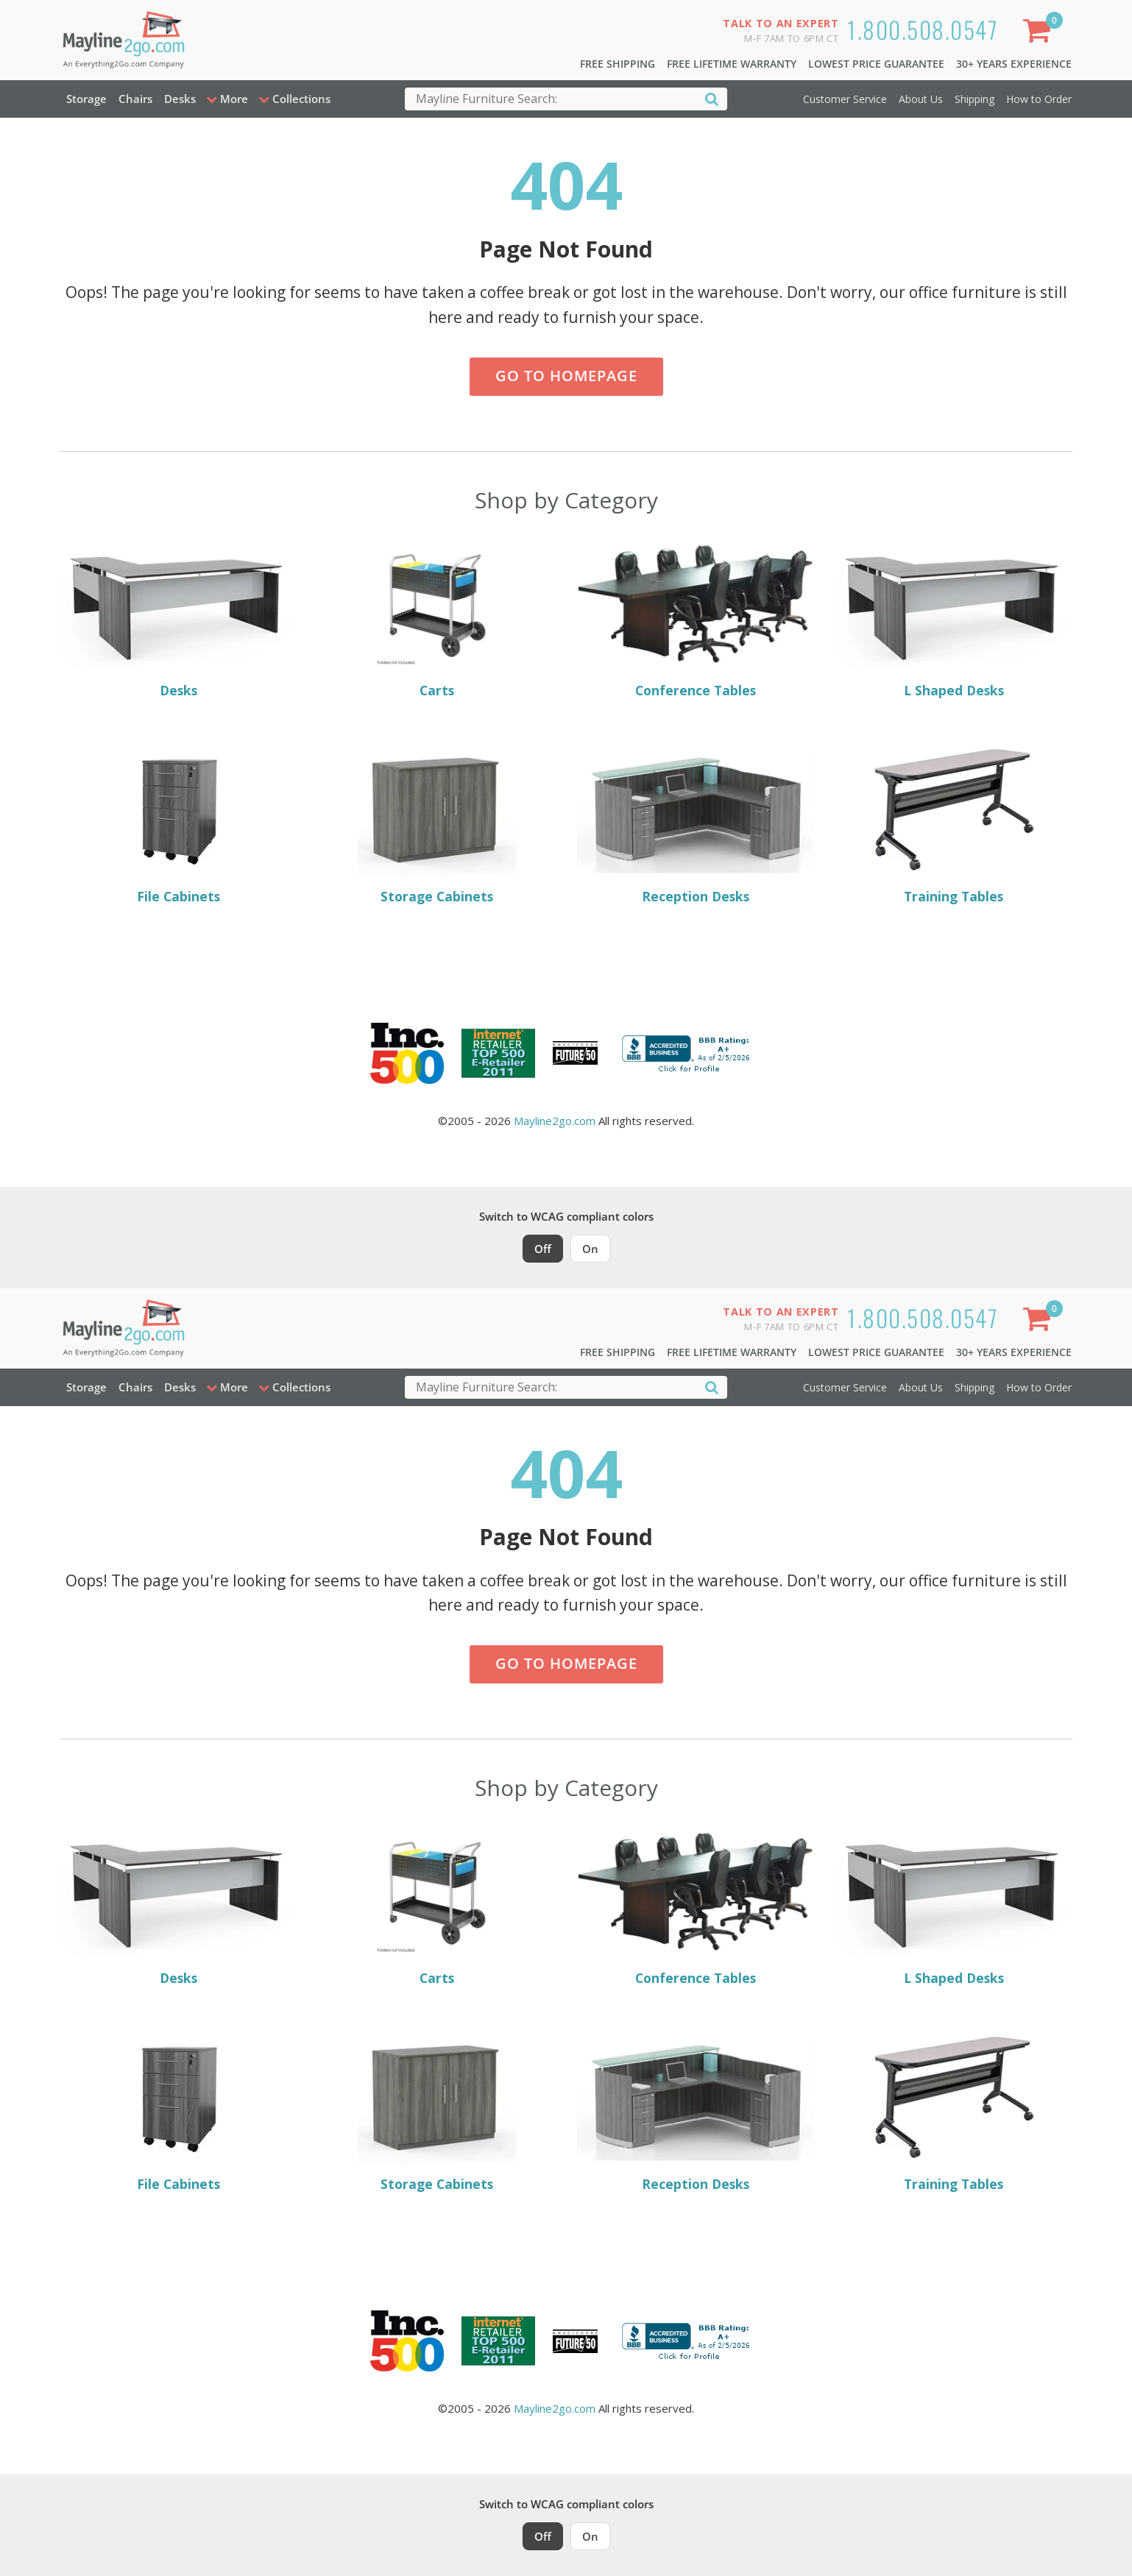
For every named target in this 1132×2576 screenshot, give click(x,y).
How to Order (1039, 99)
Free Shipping (617, 64)
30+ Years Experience (1014, 64)
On (590, 1248)
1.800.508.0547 (922, 29)
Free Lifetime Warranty (731, 64)
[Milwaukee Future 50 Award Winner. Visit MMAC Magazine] (575, 1053)
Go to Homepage (566, 376)
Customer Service (845, 99)
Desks (180, 98)
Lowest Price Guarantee (876, 64)
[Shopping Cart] (1039, 33)
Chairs (135, 98)
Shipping (974, 99)
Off (542, 1248)
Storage (86, 98)
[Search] (711, 98)
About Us (921, 99)
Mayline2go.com (554, 1120)
